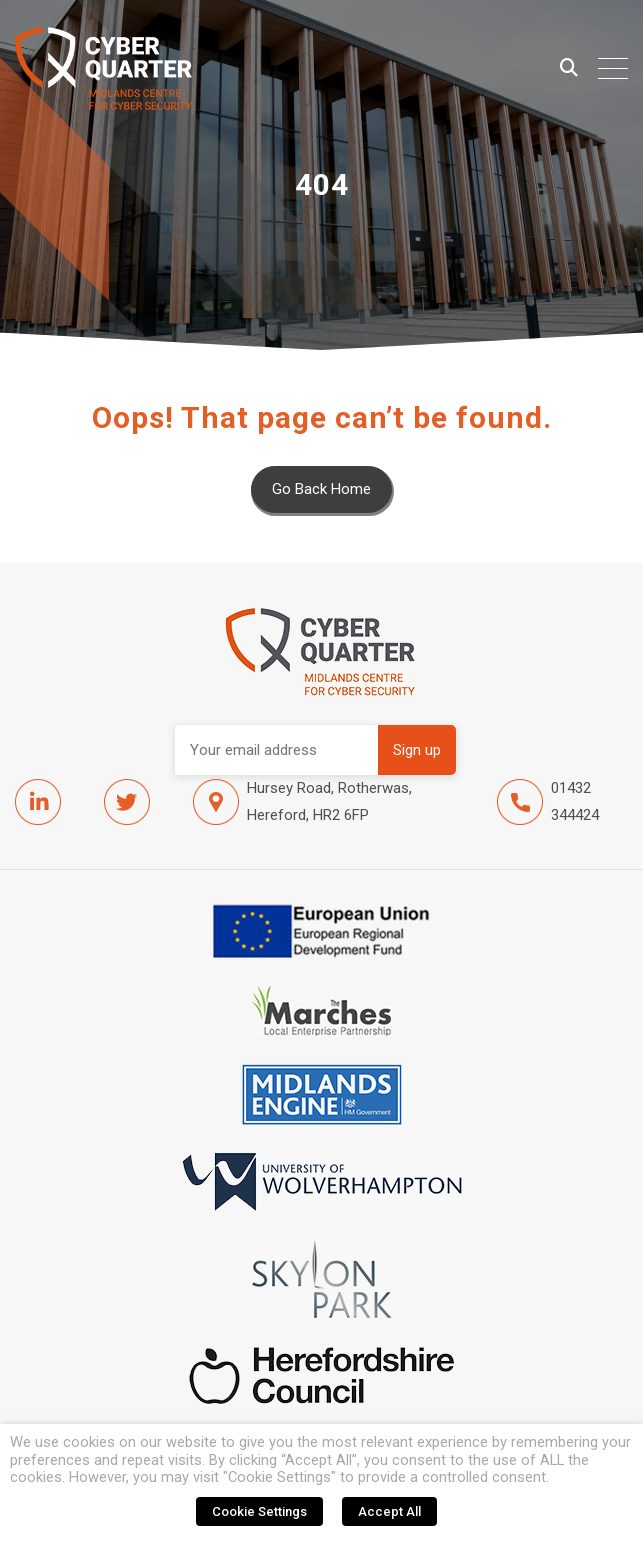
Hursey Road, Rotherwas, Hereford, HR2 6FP (302, 802)
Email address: (276, 750)
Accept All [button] (389, 1511)
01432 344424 (548, 802)
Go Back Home (321, 489)
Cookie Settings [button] (259, 1511)
